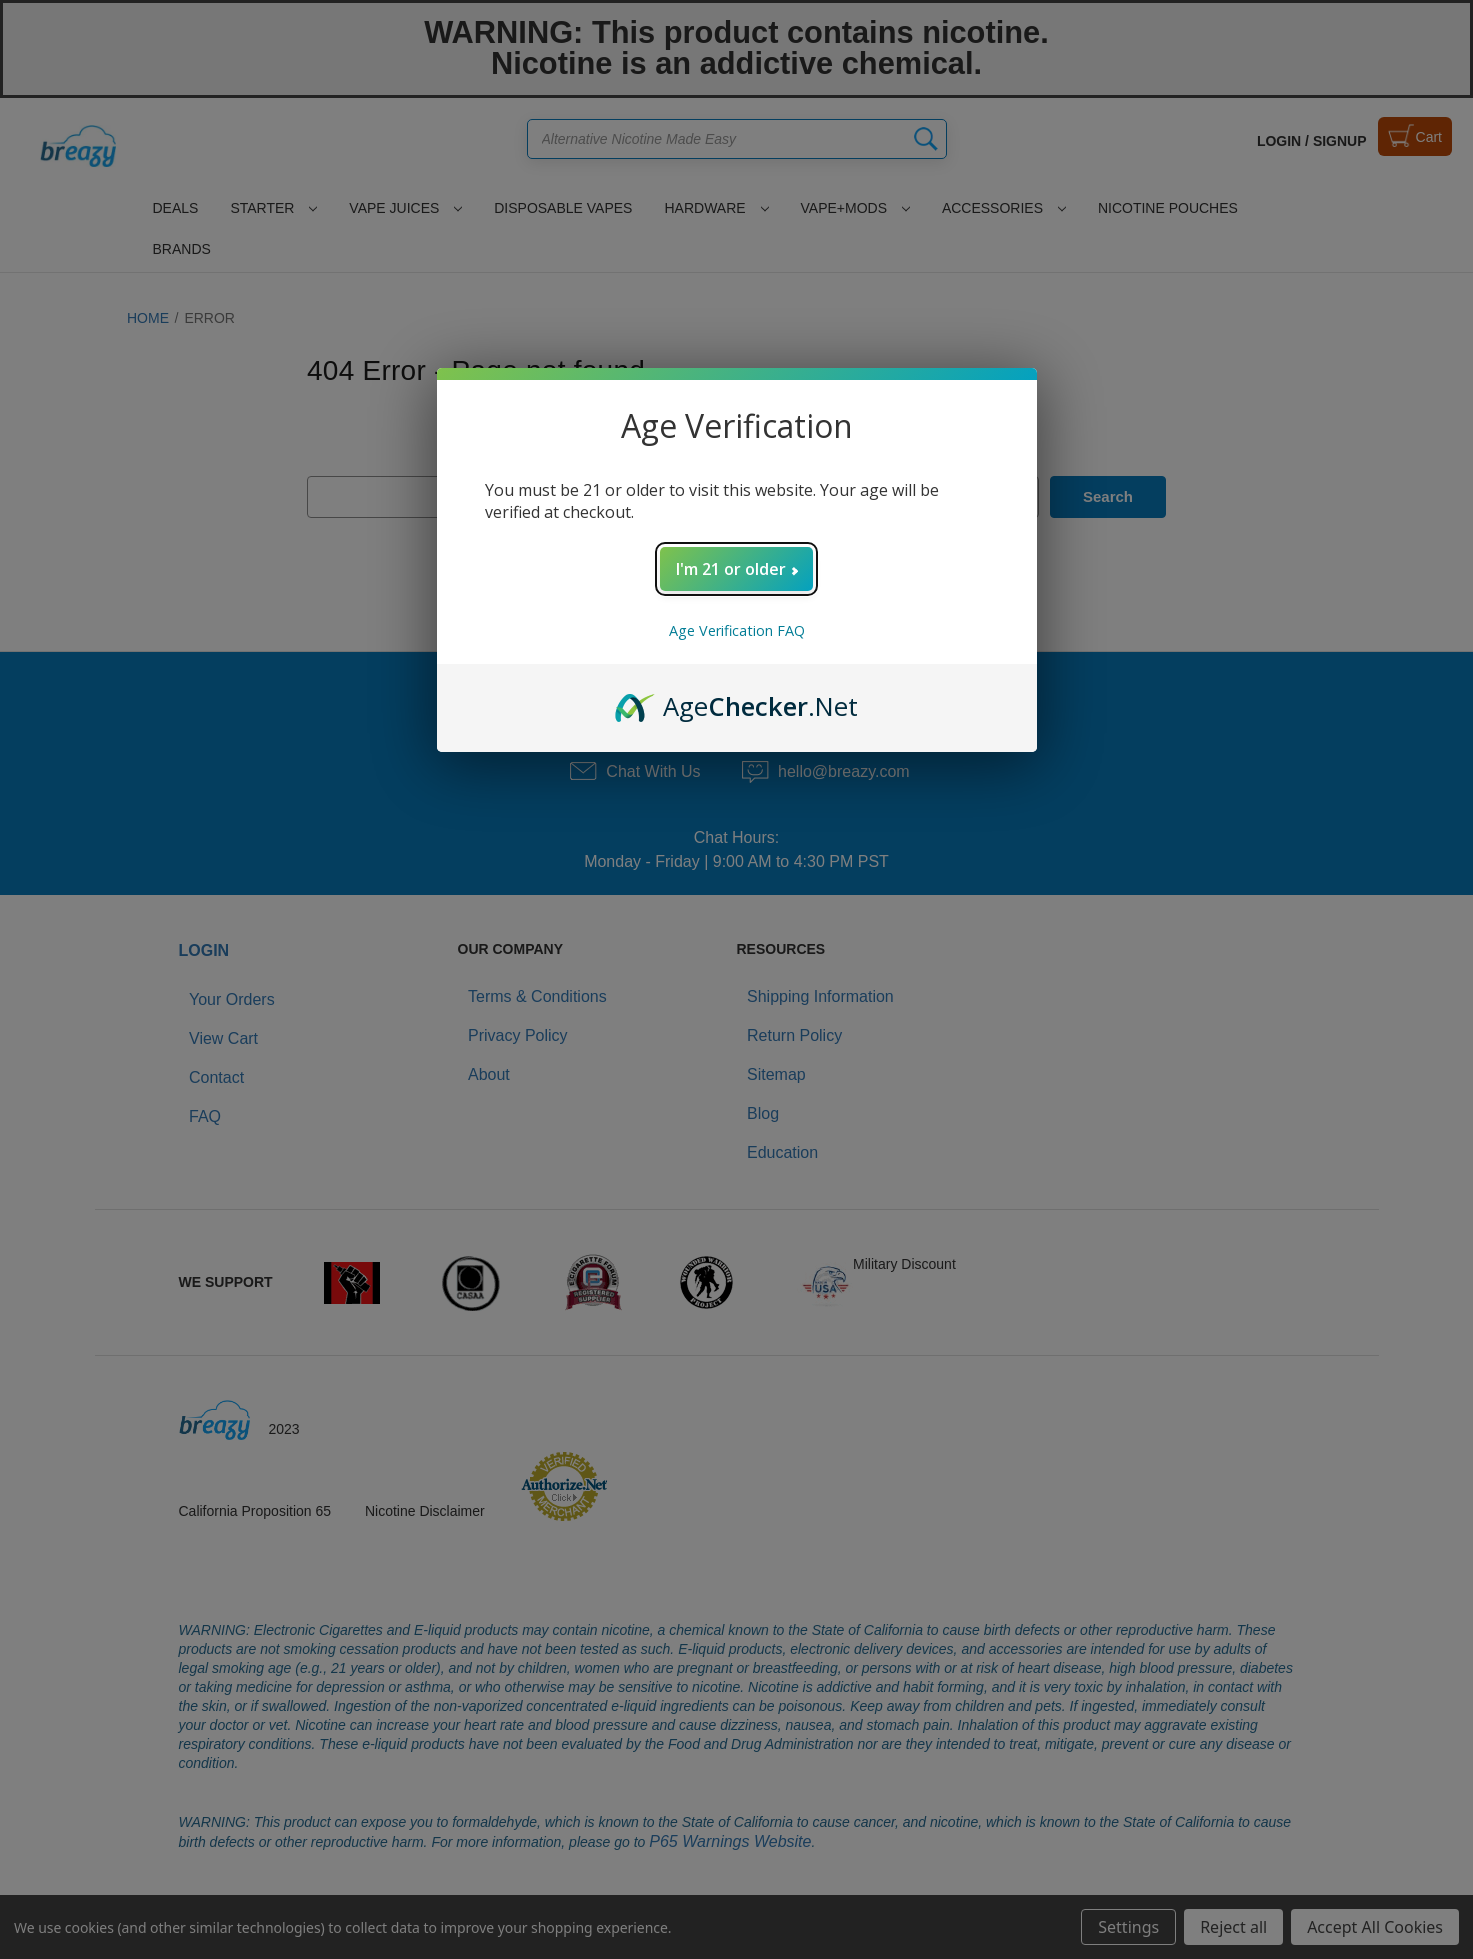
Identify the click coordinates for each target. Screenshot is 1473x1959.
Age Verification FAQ (737, 630)
